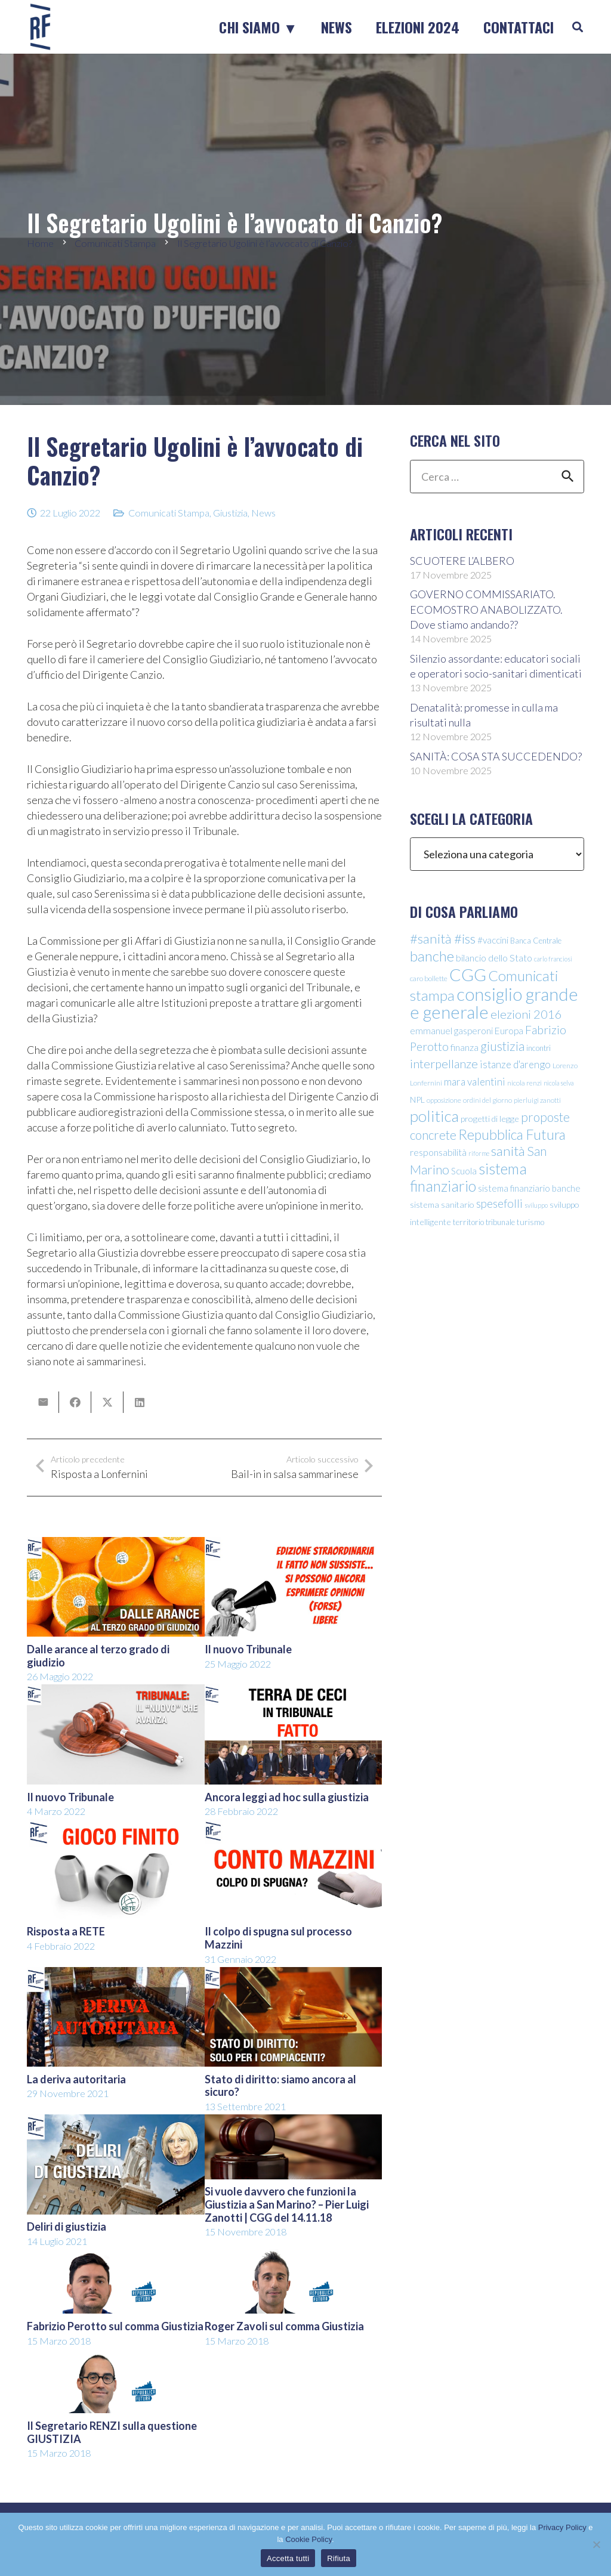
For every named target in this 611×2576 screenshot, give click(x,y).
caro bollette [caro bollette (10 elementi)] (429, 978)
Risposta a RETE (66, 1931)
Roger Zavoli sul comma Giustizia (284, 2326)
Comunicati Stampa (168, 512)
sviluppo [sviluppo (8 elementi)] (536, 1205)
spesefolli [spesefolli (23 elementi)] (499, 1203)
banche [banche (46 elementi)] (432, 955)
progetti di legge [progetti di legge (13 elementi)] (490, 1119)
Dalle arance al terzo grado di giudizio (98, 1656)
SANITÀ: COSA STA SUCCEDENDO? (496, 756)
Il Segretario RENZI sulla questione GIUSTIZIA (112, 2432)
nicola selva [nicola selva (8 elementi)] (558, 1083)
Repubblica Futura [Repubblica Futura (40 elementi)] (512, 1134)
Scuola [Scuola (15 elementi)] (464, 1170)
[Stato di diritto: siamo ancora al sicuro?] (293, 1974)
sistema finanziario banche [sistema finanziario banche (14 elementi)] (529, 1188)
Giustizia (230, 512)
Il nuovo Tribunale (248, 1649)
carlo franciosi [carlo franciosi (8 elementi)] (553, 959)
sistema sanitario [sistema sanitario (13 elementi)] (442, 1204)
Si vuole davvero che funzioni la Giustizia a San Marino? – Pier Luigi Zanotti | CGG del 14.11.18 (287, 2204)
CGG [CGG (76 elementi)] (467, 974)
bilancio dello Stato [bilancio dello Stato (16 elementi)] (494, 957)
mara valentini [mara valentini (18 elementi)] (474, 1081)
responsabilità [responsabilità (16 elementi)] (438, 1152)
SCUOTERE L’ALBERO (462, 560)
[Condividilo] (75, 1402)
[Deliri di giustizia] (116, 2122)
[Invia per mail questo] (43, 1402)
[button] (578, 27)
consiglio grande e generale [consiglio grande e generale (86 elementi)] (494, 1003)
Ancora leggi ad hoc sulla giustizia (287, 1797)
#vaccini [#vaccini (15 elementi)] (492, 940)
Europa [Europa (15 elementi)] (509, 1030)
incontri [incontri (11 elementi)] (538, 1048)
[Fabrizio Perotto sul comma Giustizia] (116, 2256)
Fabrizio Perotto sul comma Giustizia (115, 2326)
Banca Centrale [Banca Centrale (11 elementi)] (535, 940)
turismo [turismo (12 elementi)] (530, 1222)
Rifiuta (338, 2558)
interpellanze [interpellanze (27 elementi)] (444, 1063)
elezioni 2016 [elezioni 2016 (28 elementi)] (526, 1014)
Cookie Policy (308, 2539)
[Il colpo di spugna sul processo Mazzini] (293, 1826)
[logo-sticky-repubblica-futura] (40, 27)
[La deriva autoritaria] (116, 1974)
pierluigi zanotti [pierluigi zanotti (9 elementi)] (537, 1100)
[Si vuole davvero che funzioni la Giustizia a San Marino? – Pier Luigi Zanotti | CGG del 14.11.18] (293, 2122)
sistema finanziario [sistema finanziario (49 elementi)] (468, 1177)
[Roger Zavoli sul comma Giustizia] (293, 2256)
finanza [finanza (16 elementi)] (464, 1047)
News (263, 512)
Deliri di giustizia (66, 2226)
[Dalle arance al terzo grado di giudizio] (116, 1544)
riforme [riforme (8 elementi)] (478, 1153)
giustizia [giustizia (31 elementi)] (502, 1046)
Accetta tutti (288, 2558)
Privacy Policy (562, 2527)
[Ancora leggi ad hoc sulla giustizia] (293, 1692)
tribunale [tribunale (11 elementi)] (500, 1222)
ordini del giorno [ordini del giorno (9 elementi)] (487, 1100)
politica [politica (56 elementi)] (434, 1115)
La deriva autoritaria (76, 2079)
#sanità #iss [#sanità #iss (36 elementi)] (443, 938)
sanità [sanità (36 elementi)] (508, 1151)
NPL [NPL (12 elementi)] (417, 1099)
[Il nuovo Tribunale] (293, 1544)
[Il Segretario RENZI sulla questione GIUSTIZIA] (116, 2356)
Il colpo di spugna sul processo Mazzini (278, 1938)
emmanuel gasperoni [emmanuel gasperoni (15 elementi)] (451, 1030)
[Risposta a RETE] (116, 1826)
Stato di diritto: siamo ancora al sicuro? (280, 2086)
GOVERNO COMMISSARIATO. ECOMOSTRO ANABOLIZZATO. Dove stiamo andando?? (486, 608)
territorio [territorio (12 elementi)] (468, 1222)
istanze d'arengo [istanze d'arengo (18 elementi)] (515, 1064)
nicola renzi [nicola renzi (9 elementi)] (524, 1083)
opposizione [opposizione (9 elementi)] (444, 1100)
